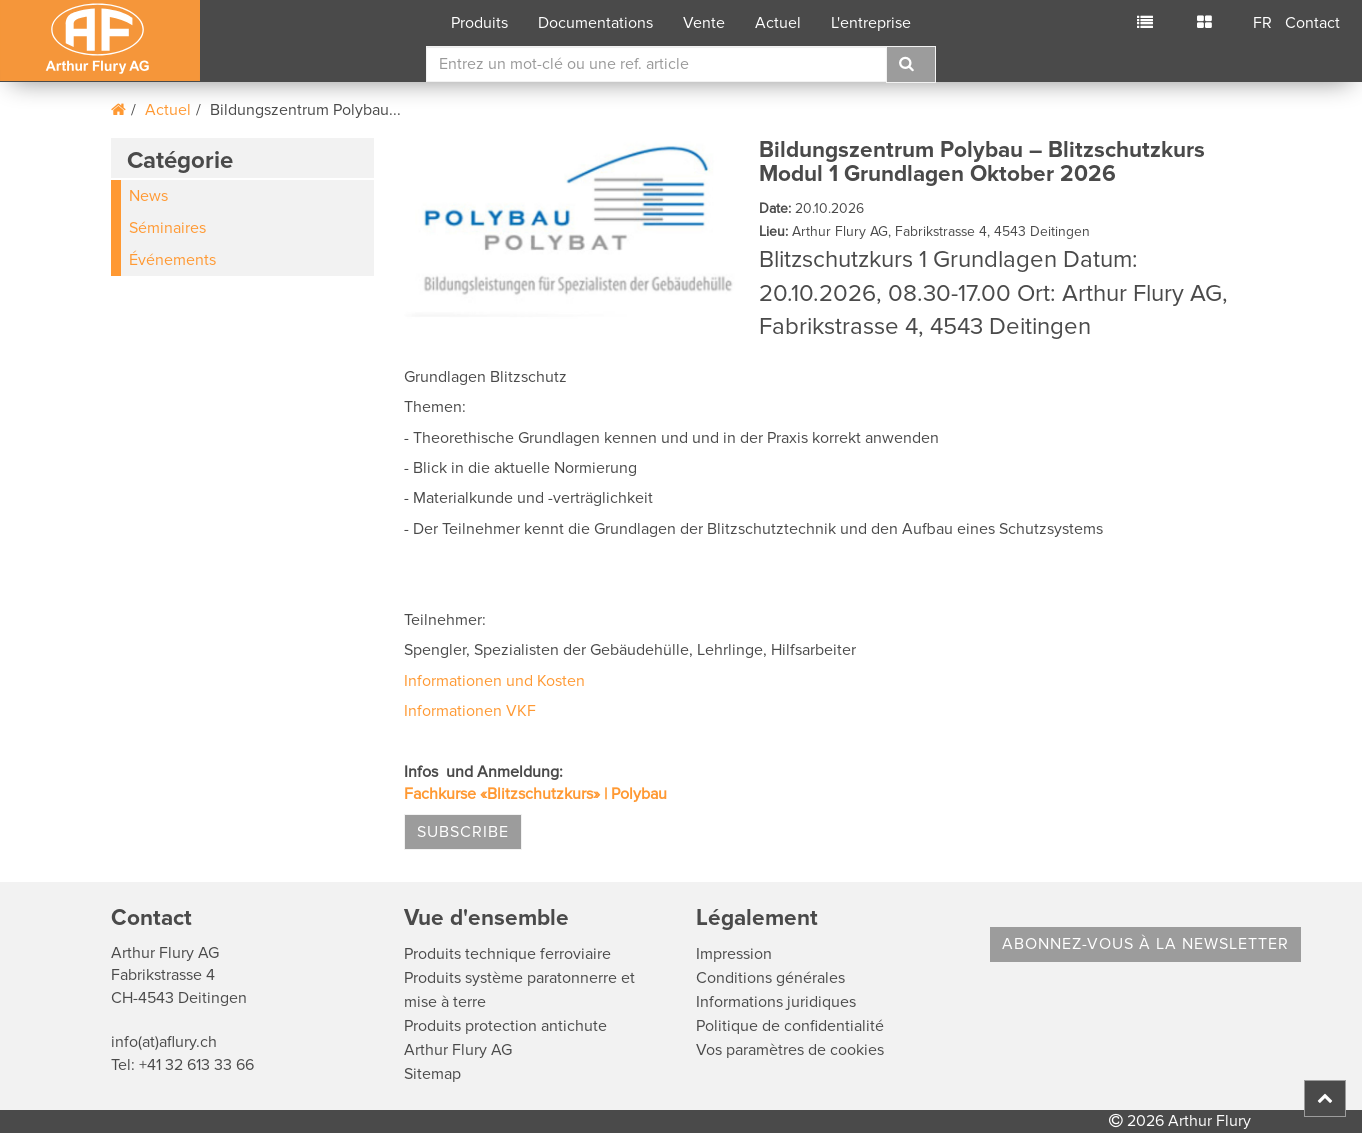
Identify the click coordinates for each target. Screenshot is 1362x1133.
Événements (172, 260)
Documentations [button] (595, 23)
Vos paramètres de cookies (790, 1050)
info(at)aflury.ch (164, 1042)
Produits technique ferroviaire (507, 954)
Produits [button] (479, 23)
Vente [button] (704, 23)
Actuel (168, 110)
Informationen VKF (470, 711)
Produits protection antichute (505, 1026)
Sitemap (432, 1074)
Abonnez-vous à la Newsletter (1145, 944)
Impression (734, 954)
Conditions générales (770, 978)
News (148, 196)
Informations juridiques (776, 1002)
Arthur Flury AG (458, 1050)
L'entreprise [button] (871, 23)
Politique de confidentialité (790, 1026)
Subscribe (463, 832)
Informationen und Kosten (494, 681)
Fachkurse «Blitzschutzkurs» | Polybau (535, 794)
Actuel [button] (778, 23)
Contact (1312, 23)
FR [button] (1262, 23)
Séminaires (167, 228)
